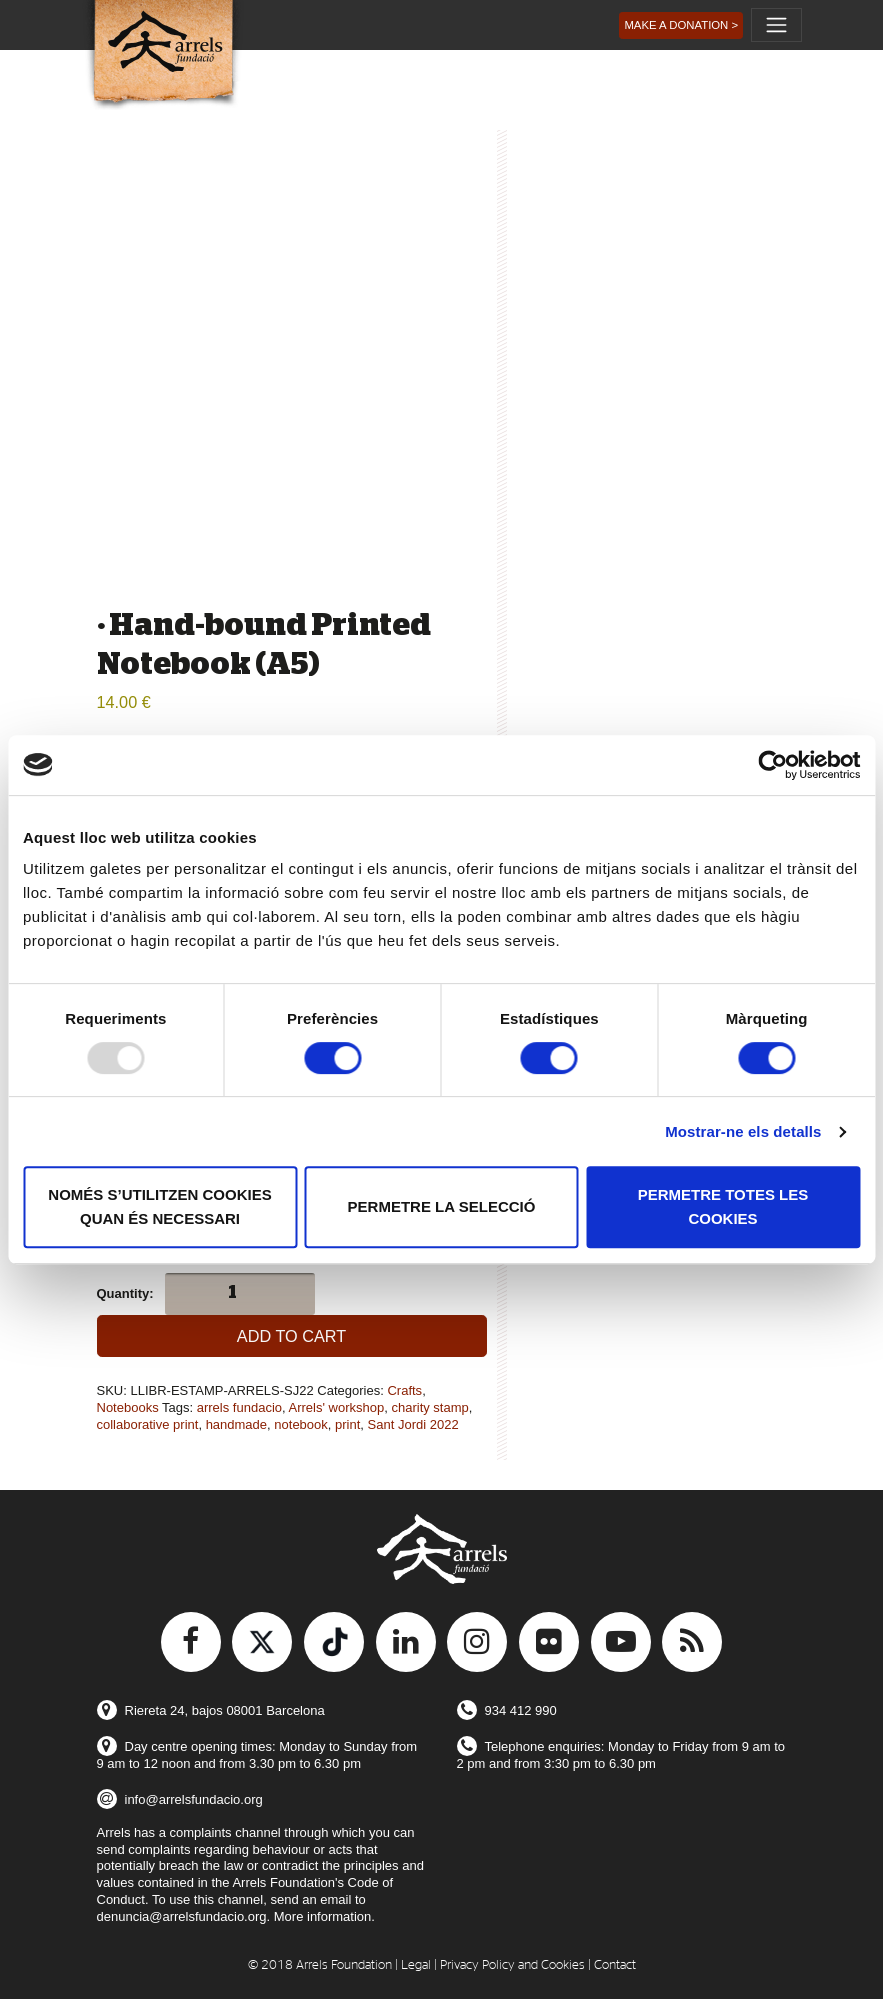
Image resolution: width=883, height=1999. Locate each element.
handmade (236, 1424)
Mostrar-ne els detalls (743, 1131)
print (347, 1424)
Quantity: (125, 1293)
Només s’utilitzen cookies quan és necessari (159, 1206)
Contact (615, 1965)
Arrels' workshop (337, 1407)
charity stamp (429, 1407)
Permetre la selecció (442, 1206)
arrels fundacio (239, 1407)
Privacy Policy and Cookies (512, 1965)
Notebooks (128, 1407)
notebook (301, 1424)
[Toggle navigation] (776, 25)
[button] (681, 25)
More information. (324, 1916)
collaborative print (148, 1424)
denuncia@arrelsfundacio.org (182, 1916)
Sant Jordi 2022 (413, 1424)
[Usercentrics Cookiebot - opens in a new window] (772, 765)
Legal (416, 1965)
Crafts (404, 1390)
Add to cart (291, 1336)
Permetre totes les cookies (723, 1206)
